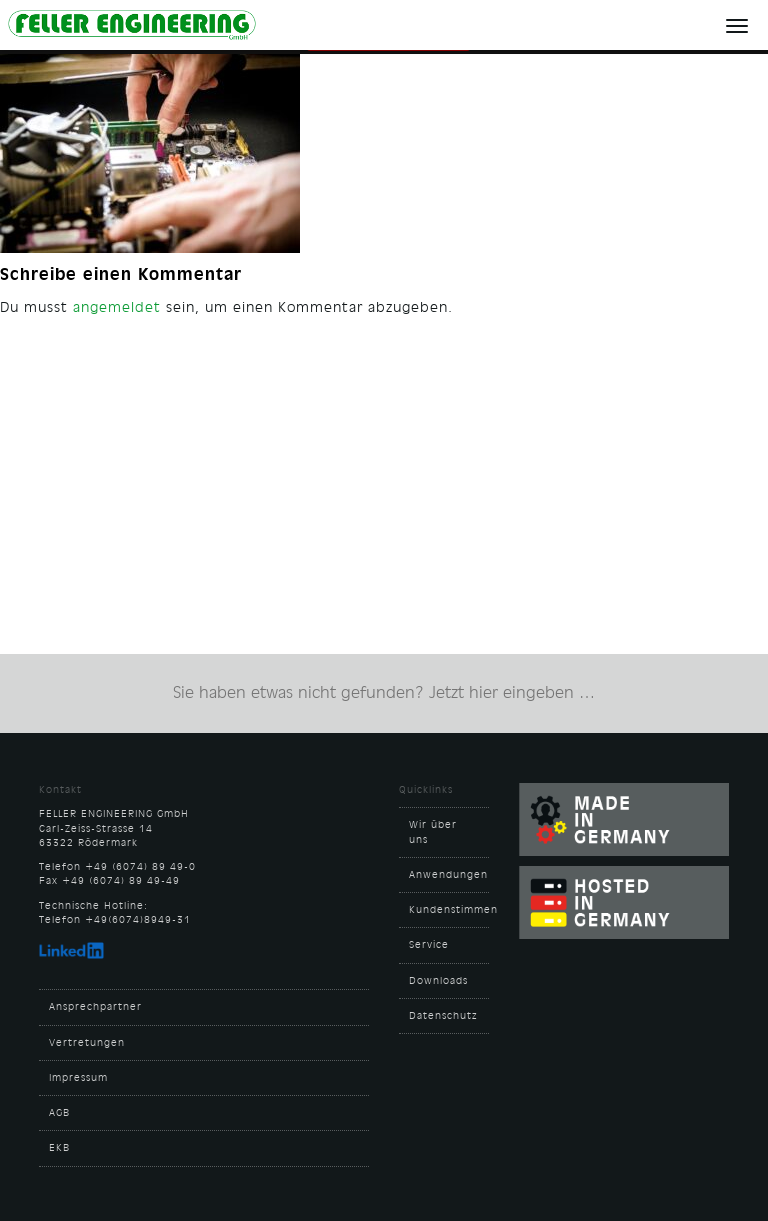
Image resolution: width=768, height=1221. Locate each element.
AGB (59, 1113)
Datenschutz (443, 1016)
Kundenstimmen (449, 910)
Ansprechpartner (95, 1007)
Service (429, 945)
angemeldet (117, 307)
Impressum (78, 1078)
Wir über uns (433, 832)
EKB (59, 1148)
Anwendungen (448, 875)
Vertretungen (87, 1043)
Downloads (438, 981)
